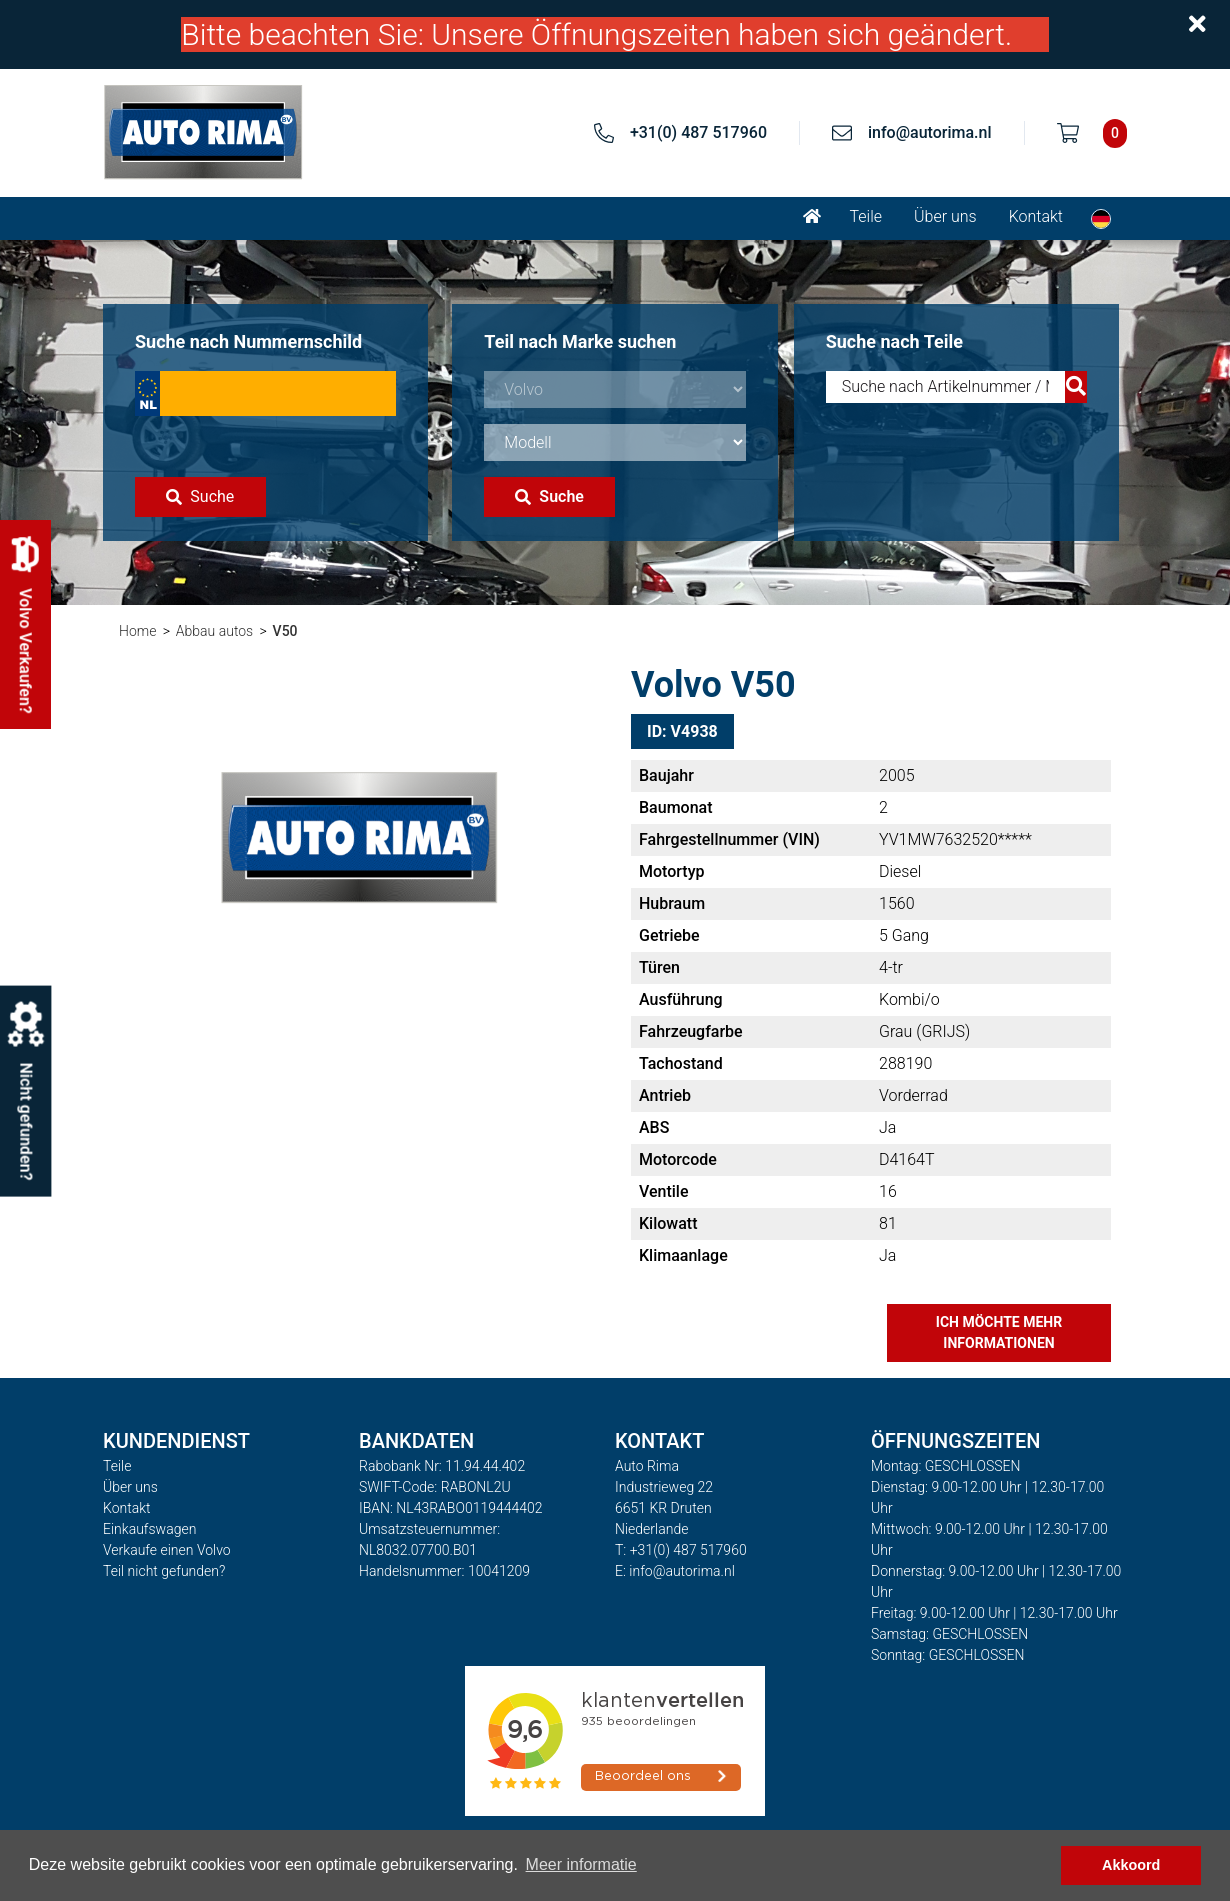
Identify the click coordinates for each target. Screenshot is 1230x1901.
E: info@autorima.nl (675, 1571)
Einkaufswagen (149, 1529)
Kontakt (1036, 216)
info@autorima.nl (930, 132)
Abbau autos (214, 631)
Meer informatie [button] (581, 1864)
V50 (285, 631)
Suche (200, 496)
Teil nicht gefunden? (164, 1571)
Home (137, 631)
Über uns (945, 216)
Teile (865, 216)
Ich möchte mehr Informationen (999, 1332)
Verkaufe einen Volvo (167, 1550)
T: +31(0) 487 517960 (681, 1550)
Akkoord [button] (1131, 1865)
